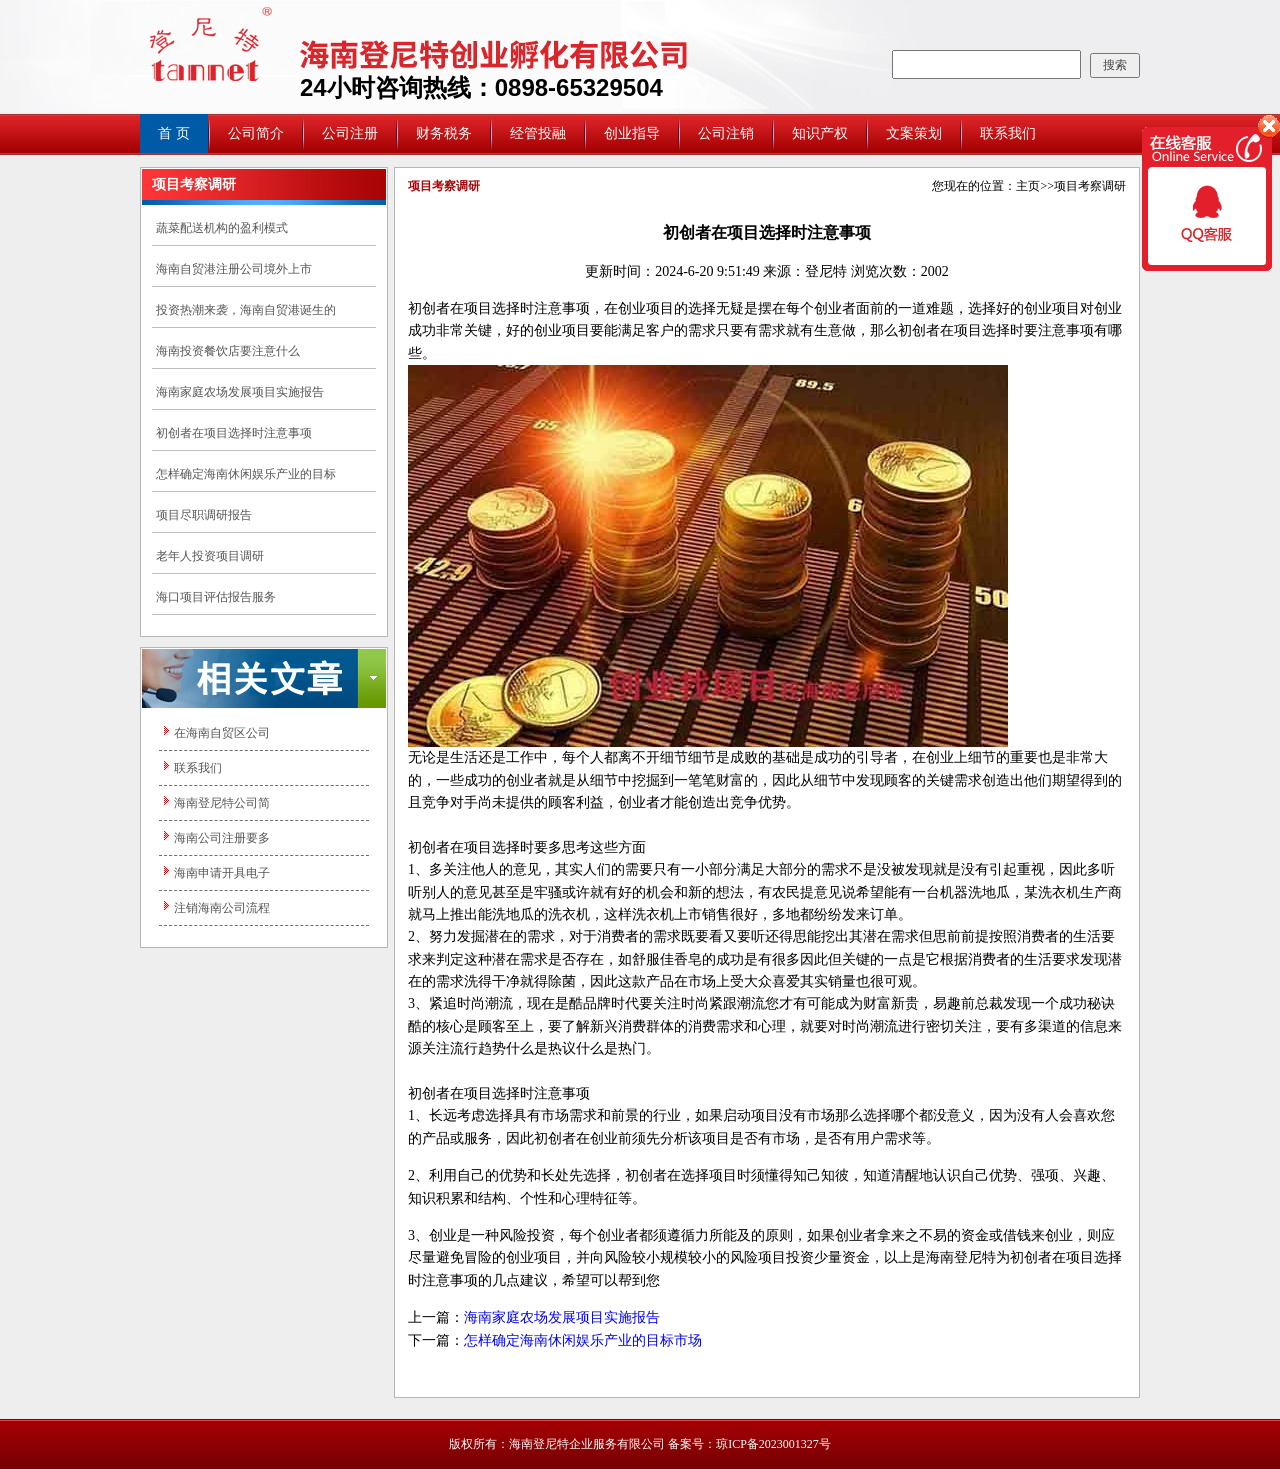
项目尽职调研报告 (204, 515)
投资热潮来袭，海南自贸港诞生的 (246, 310)
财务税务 (444, 133)
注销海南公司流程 (222, 908)
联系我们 (1008, 133)
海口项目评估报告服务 (216, 597)
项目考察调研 (1090, 186)
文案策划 (914, 133)
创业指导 (632, 133)
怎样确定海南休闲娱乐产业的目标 (246, 474)
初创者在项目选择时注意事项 (234, 433)
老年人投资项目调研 (210, 556)
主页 (1028, 186)
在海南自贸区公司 (222, 733)
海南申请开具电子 (222, 873)
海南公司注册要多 (222, 838)
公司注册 (350, 133)
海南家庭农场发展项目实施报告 (240, 392)
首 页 (174, 133)
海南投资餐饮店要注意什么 (228, 351)
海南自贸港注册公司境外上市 (234, 269)
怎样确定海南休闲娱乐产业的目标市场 (583, 1340)
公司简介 (256, 133)
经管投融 (538, 133)
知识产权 (820, 133)
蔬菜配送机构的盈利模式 (222, 228)
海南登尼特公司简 (222, 803)
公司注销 (726, 133)
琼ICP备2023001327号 (773, 1444)
